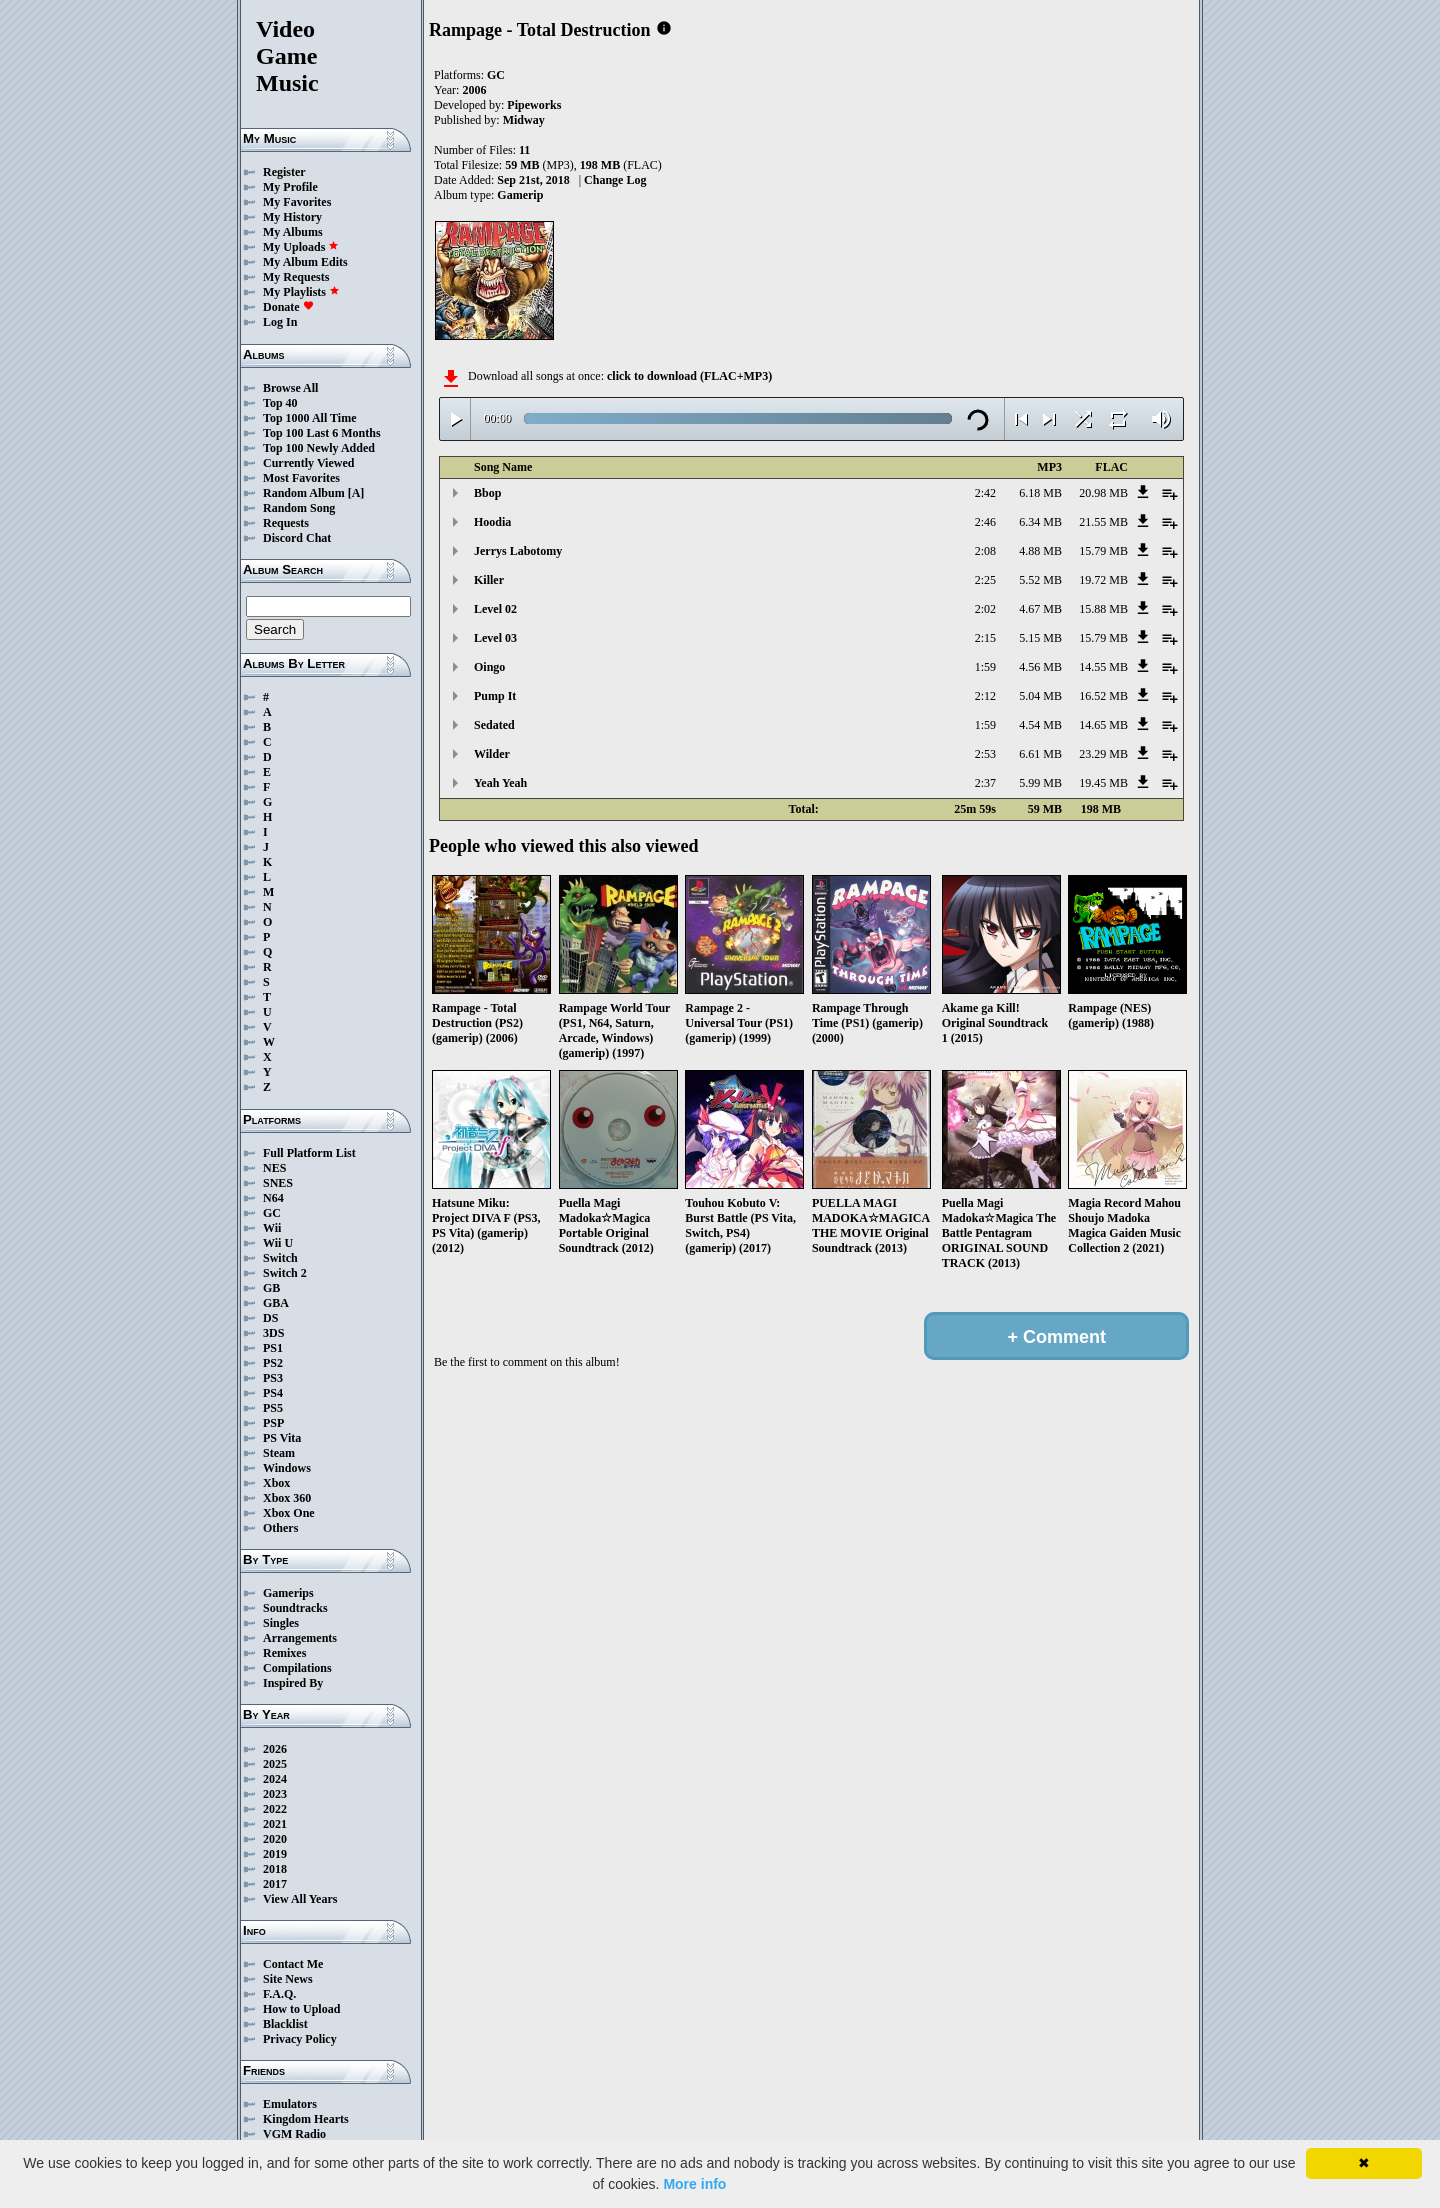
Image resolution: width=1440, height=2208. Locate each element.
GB (271, 1288)
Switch (280, 1258)
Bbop (487, 493)
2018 (275, 1869)
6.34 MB (1040, 522)
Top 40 (280, 403)
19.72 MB (1103, 580)
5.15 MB (1040, 638)
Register (284, 172)
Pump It (495, 696)
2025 (275, 1764)
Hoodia (492, 522)
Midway (524, 120)
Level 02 (495, 609)
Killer (489, 580)
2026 (275, 1749)
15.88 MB (1103, 609)
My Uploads (301, 247)
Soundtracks (295, 1608)
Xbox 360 (287, 1498)
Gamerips (288, 1593)
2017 (275, 1884)
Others (280, 1528)
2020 (275, 1839)
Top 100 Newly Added (319, 448)
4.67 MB (1040, 609)
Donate (288, 307)
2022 (275, 1809)
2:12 (985, 696)
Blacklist (285, 2024)
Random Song (299, 508)
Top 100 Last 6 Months (322, 433)
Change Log (615, 180)
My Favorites (297, 202)
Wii (272, 1228)
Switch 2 (285, 1273)
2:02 (985, 609)
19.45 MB (1103, 783)
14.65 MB (1103, 725)
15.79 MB (1103, 551)
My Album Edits (305, 262)
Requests (286, 523)
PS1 (273, 1348)
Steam (279, 1453)
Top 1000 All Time (309, 418)
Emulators (290, 2104)
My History (292, 217)
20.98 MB (1103, 493)
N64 (273, 1198)
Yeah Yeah (500, 783)
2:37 (985, 783)
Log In (280, 322)
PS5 (273, 1408)
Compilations (297, 1668)
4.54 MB (1040, 725)
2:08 (985, 551)
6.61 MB (1040, 754)
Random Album (304, 493)
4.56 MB (1040, 667)
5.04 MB (1040, 696)
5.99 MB (1040, 783)
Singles (281, 1623)
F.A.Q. (279, 1994)
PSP (273, 1423)
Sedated (494, 725)
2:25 (985, 580)
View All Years (300, 1899)
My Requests (296, 277)
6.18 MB (1040, 493)
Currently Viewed (308, 463)
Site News (288, 1979)
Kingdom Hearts (306, 2119)
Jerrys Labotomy (518, 551)
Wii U (278, 1243)
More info (694, 2184)
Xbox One (289, 1513)
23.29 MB (1103, 754)
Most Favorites (301, 478)
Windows (287, 1468)
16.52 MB (1103, 696)
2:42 (985, 493)
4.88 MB (1040, 551)
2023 (275, 1794)
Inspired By (293, 1683)
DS (270, 1318)
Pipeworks (534, 105)
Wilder (492, 754)
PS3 (273, 1378)
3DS (273, 1333)
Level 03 (495, 638)
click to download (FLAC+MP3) (689, 376)
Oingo (489, 667)
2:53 (985, 754)
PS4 (273, 1393)
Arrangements (300, 1638)
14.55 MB (1103, 667)
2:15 (985, 638)
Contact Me (293, 1964)
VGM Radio (294, 2134)
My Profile (290, 187)
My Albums (293, 232)
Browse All (290, 388)
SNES (278, 1183)
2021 (275, 1824)
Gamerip (520, 195)
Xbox (276, 1483)
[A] (356, 493)
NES (274, 1168)
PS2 (273, 1363)
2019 (275, 1854)
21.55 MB (1103, 522)
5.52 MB (1040, 580)
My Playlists (301, 292)
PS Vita (282, 1438)
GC (272, 1213)
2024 (275, 1779)
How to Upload (301, 2009)
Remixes (284, 1653)
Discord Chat (297, 538)
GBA (276, 1303)
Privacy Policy (300, 2039)
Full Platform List (309, 1153)
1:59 (985, 667)
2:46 (985, 522)
